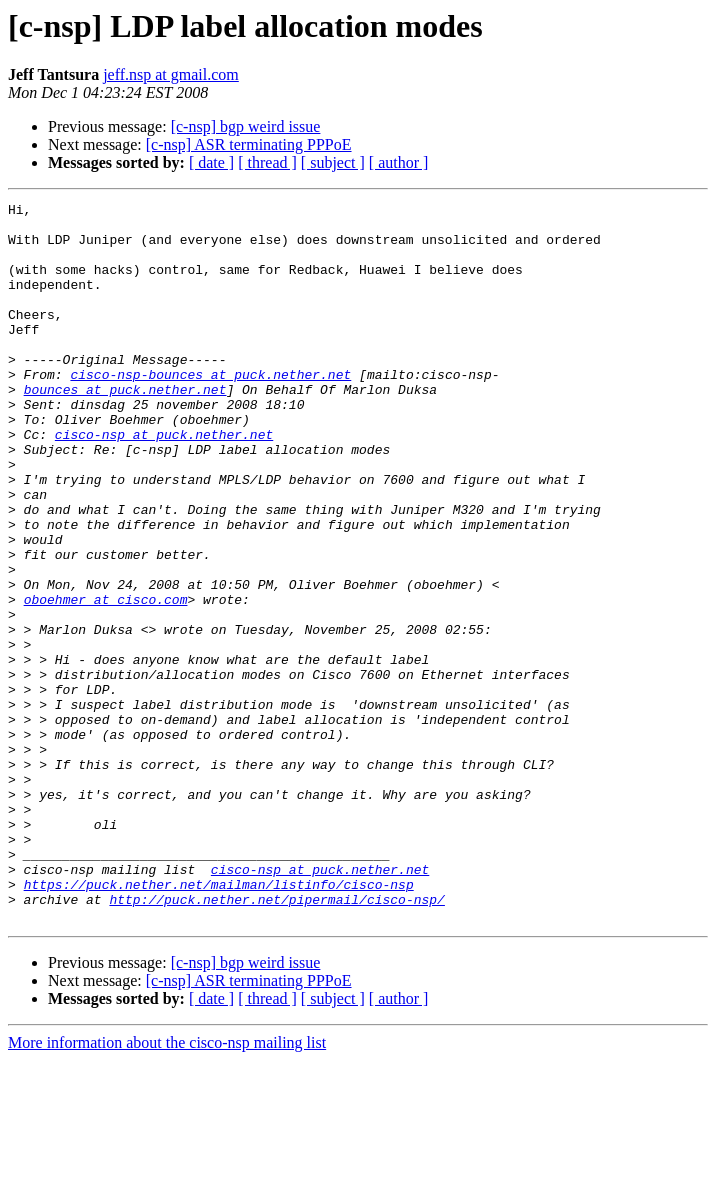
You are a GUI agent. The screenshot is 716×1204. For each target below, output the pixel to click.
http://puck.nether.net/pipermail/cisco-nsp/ (276, 1040)
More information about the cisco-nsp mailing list (167, 1186)
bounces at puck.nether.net (125, 428)
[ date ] (211, 162)
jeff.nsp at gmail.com (171, 74)
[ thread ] (267, 162)
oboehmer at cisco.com (106, 680)
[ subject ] (333, 162)
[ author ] (399, 162)
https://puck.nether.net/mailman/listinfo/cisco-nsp (219, 1022)
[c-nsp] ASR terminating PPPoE (249, 144)
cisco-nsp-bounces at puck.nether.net (210, 410)
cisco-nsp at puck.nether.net (164, 482)
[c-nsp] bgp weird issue (246, 126)
